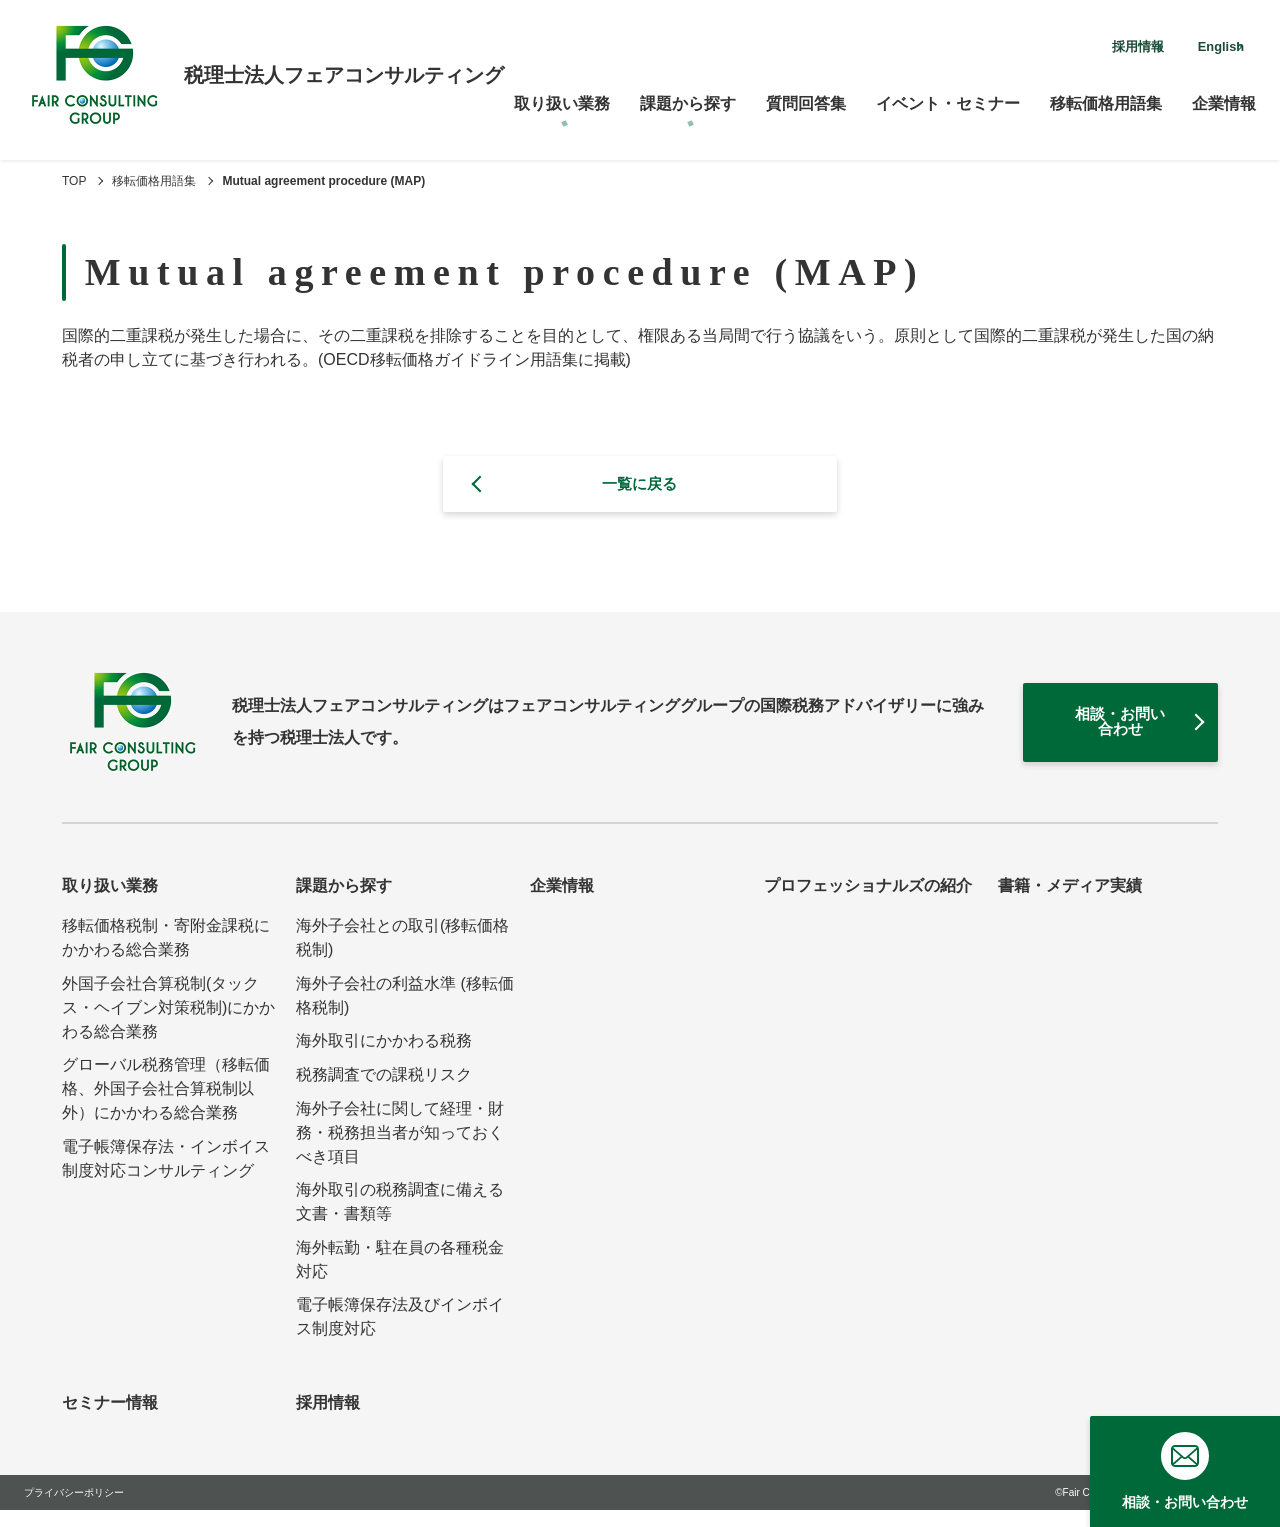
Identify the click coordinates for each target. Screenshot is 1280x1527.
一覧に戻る (640, 485)
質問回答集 (806, 95)
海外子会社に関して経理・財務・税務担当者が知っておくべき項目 (400, 1148)
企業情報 (1224, 95)
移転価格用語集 (1106, 95)
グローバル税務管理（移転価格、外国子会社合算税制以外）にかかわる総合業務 (166, 1105)
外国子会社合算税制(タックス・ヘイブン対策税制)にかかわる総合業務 (168, 1023)
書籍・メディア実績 (1070, 902)
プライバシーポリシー (74, 1509)
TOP (74, 181)
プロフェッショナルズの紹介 (868, 902)
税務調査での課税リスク (384, 1090)
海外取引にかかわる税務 (384, 1057)
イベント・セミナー (948, 95)
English (1201, 44)
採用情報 (1080, 44)
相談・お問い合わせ (1077, 732)
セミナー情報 (110, 1419)
